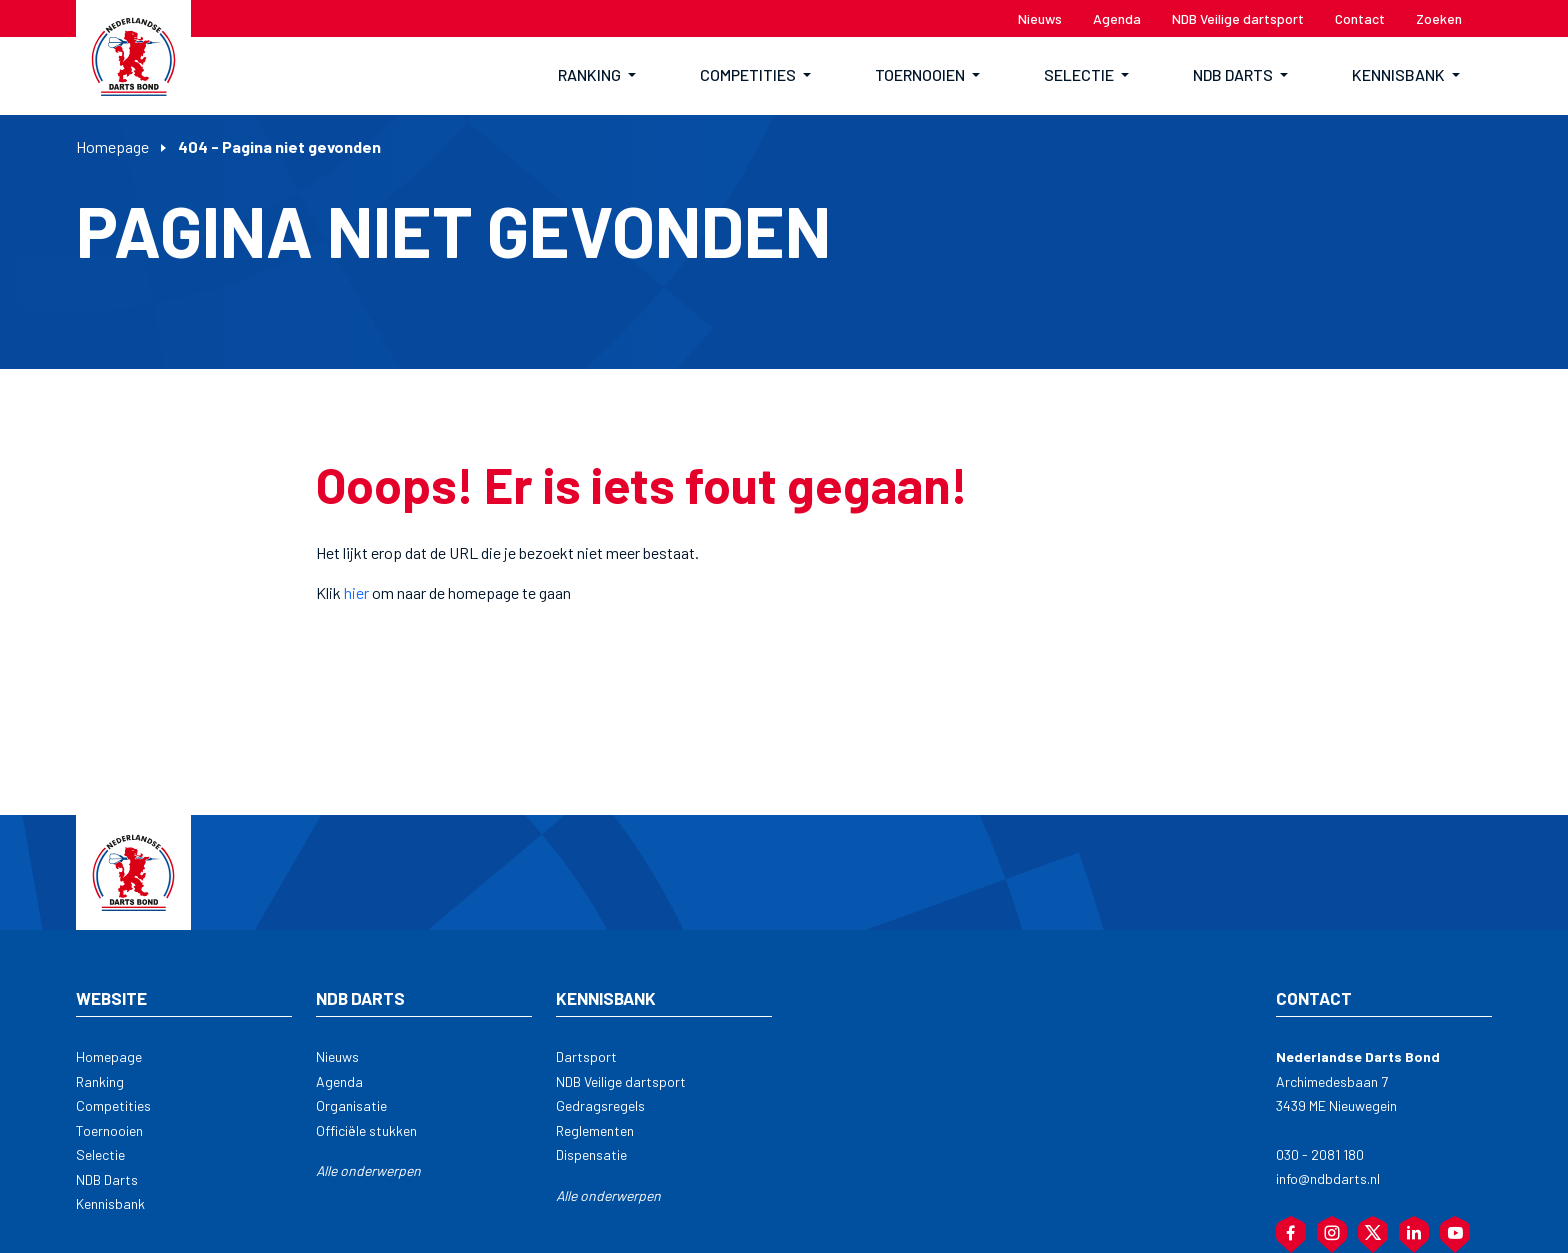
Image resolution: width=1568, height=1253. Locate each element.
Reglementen (595, 1130)
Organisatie (351, 1105)
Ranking (100, 1081)
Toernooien (109, 1130)
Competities (113, 1105)
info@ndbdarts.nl (1328, 1178)
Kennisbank (110, 1203)
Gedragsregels (600, 1105)
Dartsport (586, 1056)
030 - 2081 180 (1320, 1154)
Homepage (112, 146)
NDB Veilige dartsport (621, 1081)
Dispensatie (591, 1154)
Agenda (339, 1081)
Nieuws (337, 1056)
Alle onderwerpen (368, 1170)
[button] (597, 76)
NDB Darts (107, 1179)
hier (356, 592)
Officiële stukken (366, 1130)
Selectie (100, 1154)
